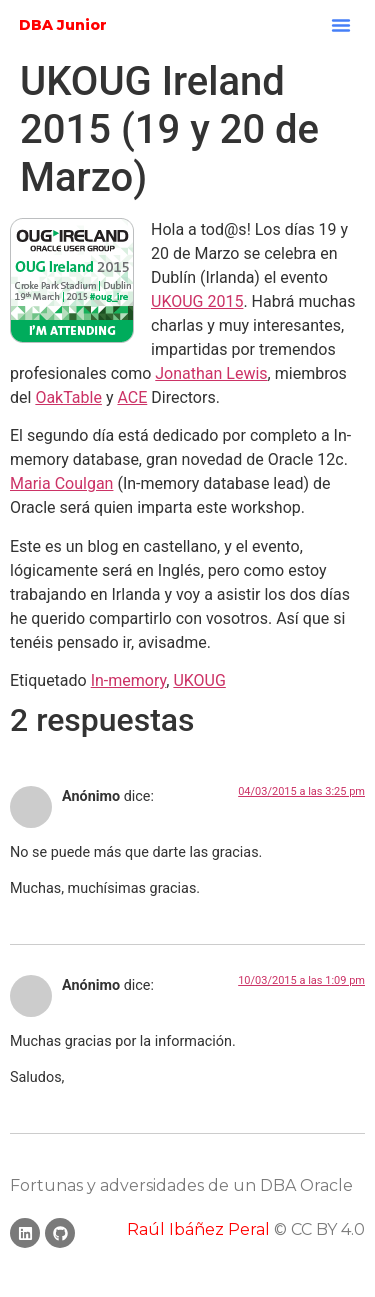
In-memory (129, 680)
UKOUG (199, 680)
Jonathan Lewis (211, 373)
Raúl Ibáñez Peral (198, 1229)
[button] (341, 25)
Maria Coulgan (61, 483)
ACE (132, 397)
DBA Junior (63, 25)
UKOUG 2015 (197, 301)
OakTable (68, 397)
